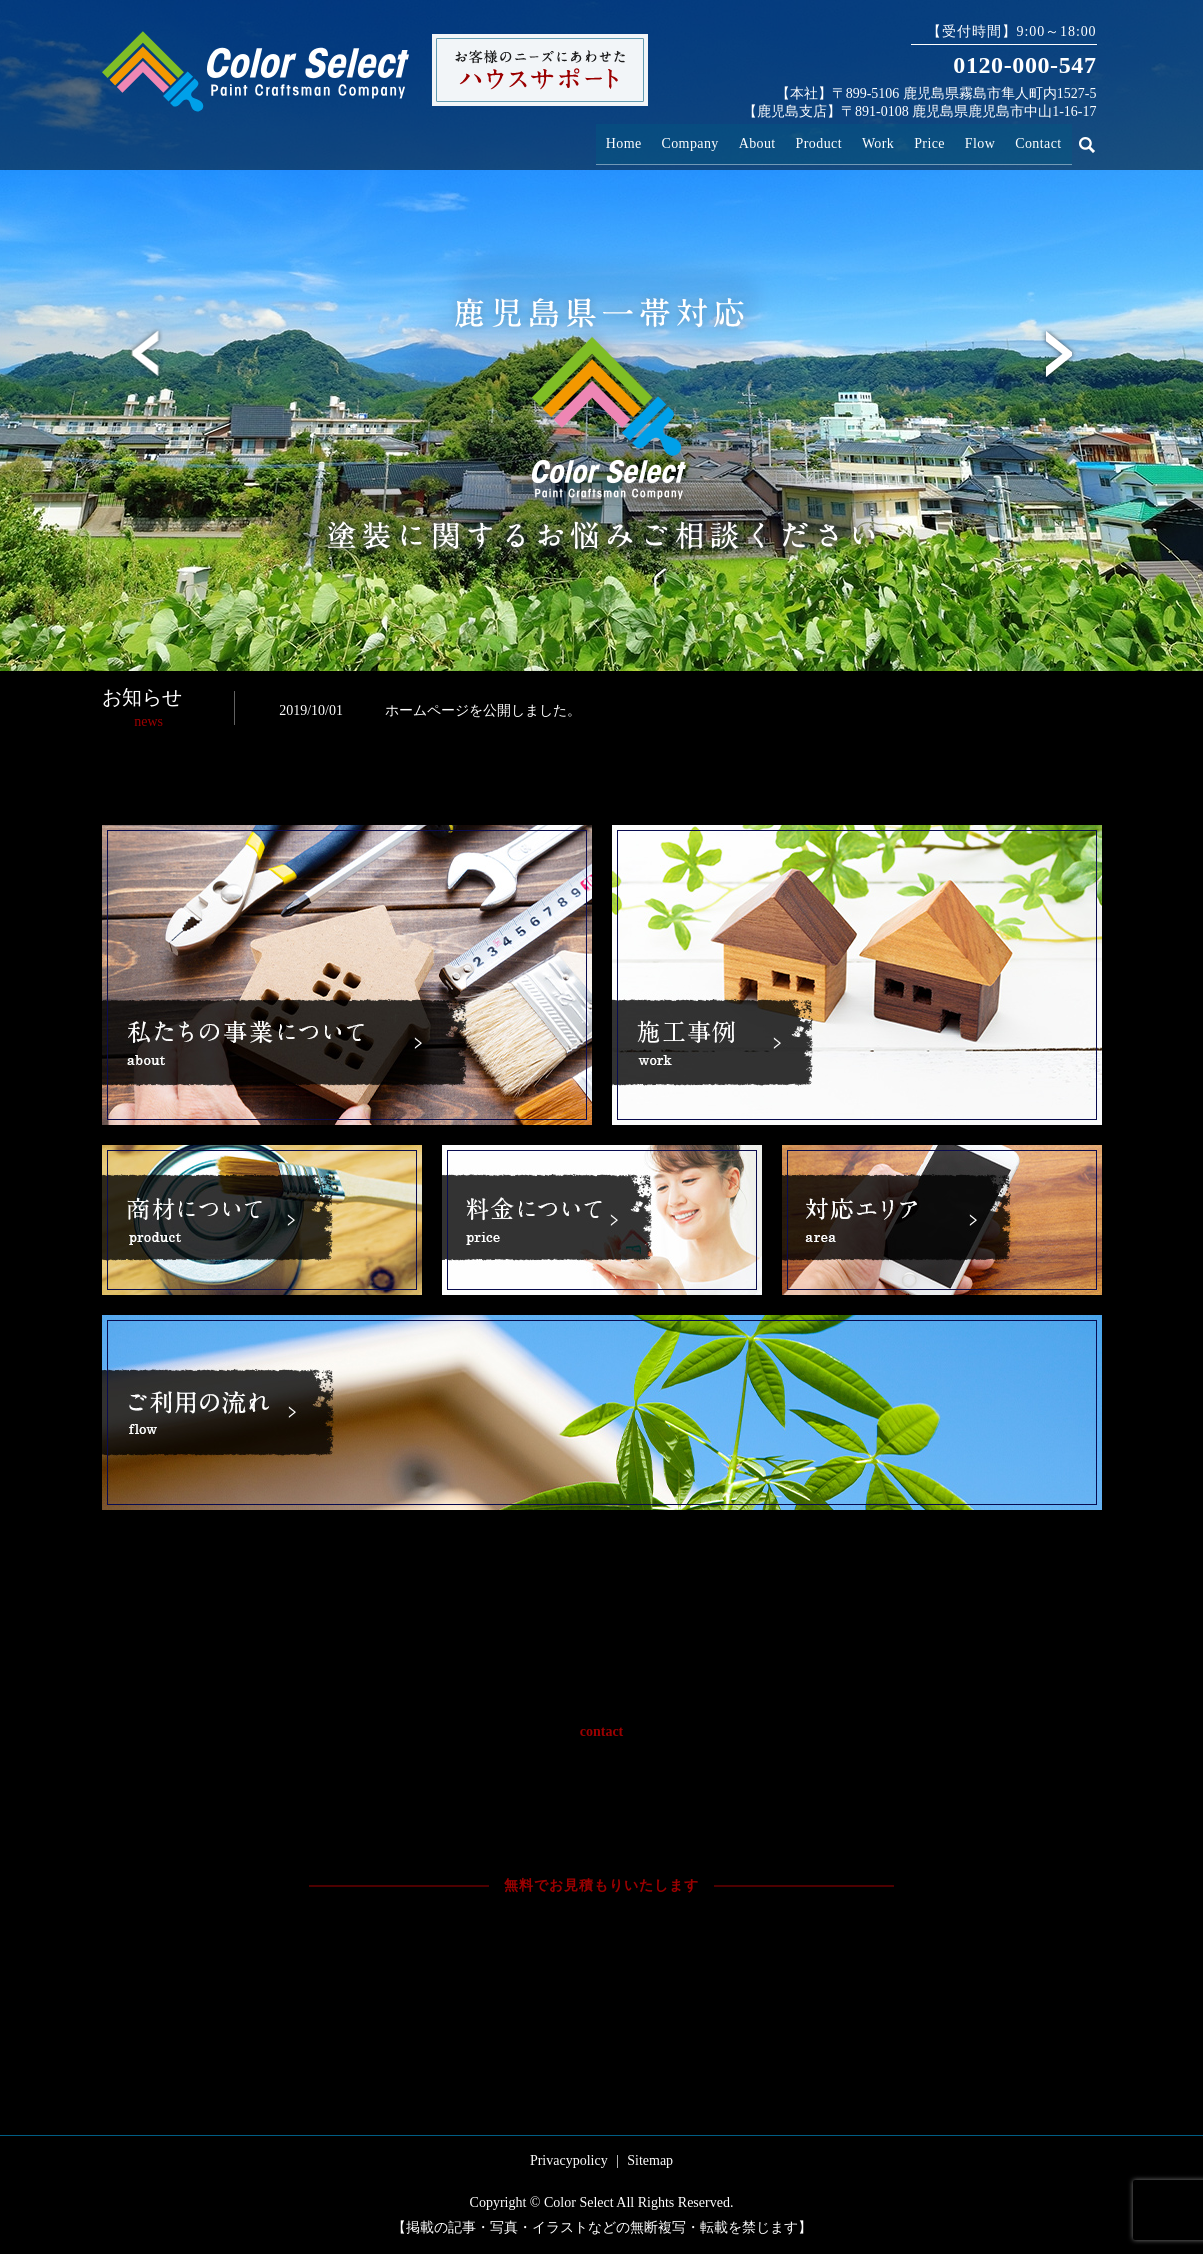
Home (655, 139)
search (1098, 141)
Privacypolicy (569, 2160)
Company (717, 139)
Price (940, 139)
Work (894, 139)
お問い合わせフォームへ (753, 1954)
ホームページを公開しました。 (483, 710)
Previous (145, 354)
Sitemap (650, 2160)
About (781, 139)
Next (1059, 354)
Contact (1040, 139)
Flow (986, 139)
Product (838, 139)
